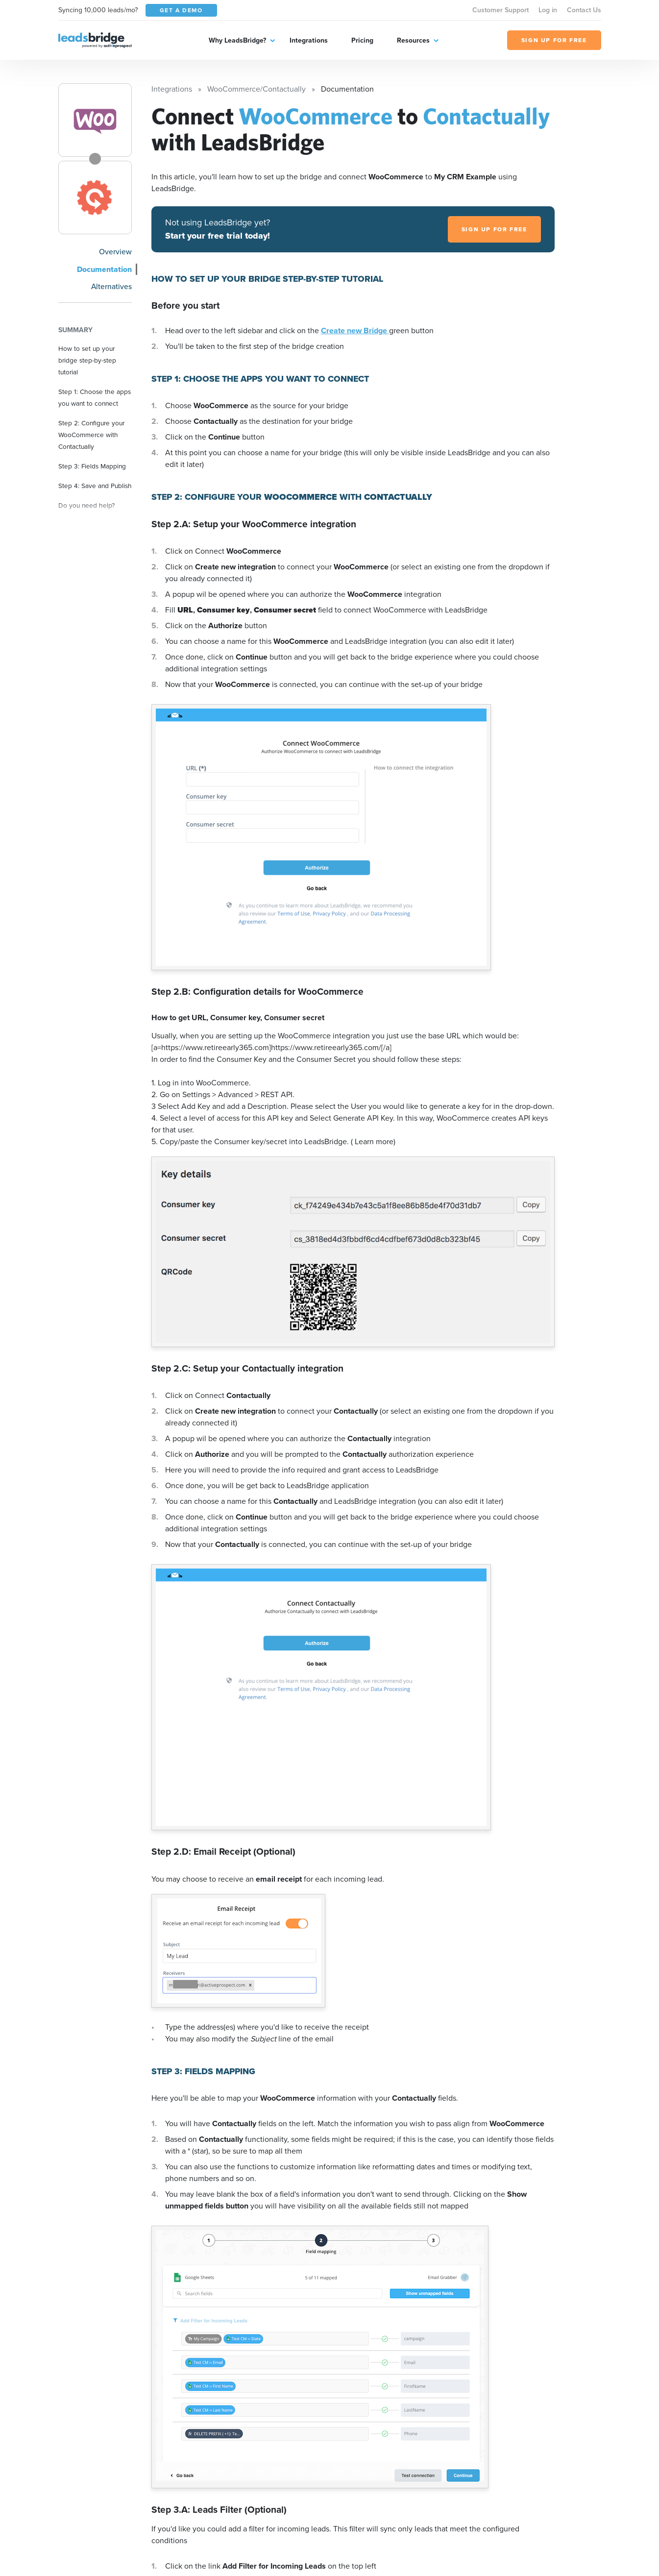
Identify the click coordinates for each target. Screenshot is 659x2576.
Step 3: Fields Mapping (92, 466)
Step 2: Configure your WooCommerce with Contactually (91, 434)
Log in (547, 10)
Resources (413, 40)
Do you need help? (86, 505)
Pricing (362, 40)
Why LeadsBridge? (237, 40)
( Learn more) (373, 1141)
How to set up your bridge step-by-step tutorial (87, 360)
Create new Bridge (355, 330)
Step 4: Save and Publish (95, 486)
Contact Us (584, 10)
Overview (115, 251)
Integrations (309, 40)
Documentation (104, 269)
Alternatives (111, 286)
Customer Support (500, 10)
